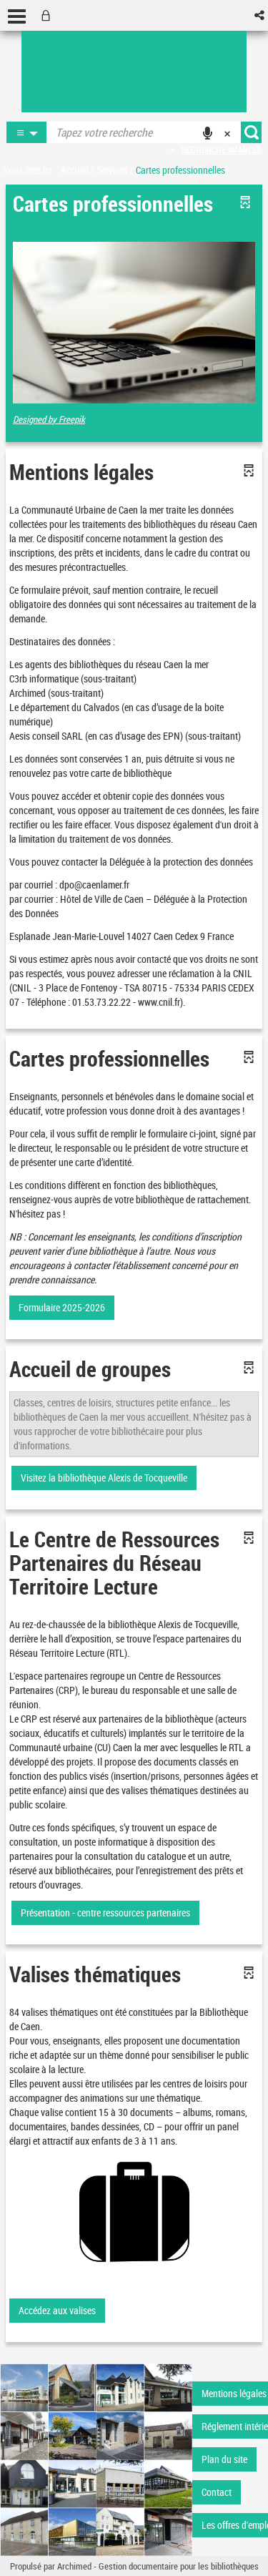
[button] (260, 15)
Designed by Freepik (49, 419)
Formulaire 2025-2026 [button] (62, 1307)
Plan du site (224, 2459)
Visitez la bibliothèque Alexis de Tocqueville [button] (104, 1477)
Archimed (74, 2566)
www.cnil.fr (159, 1002)
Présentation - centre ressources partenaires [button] (105, 1912)
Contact (217, 2492)
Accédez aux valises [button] (57, 2310)
